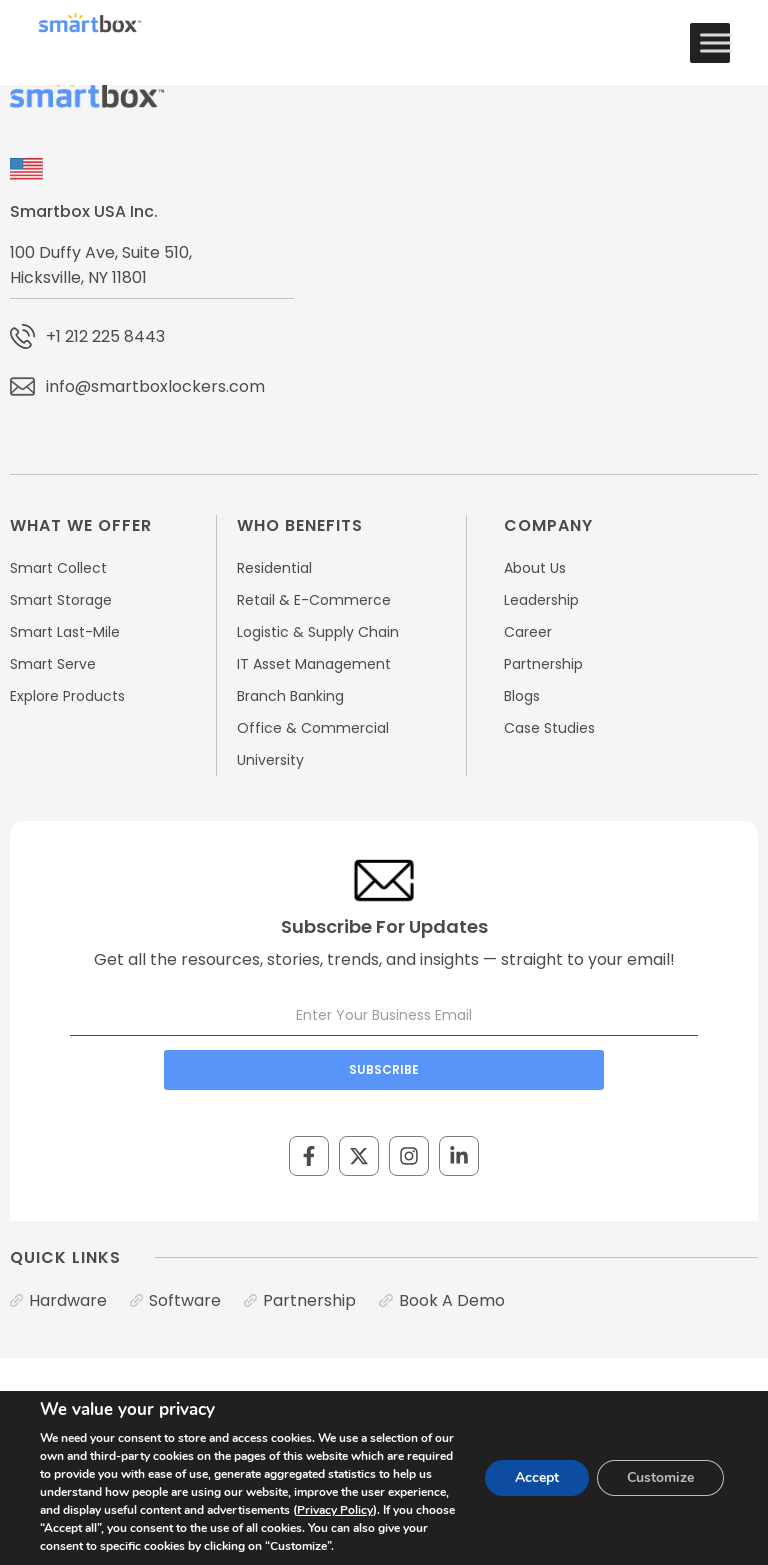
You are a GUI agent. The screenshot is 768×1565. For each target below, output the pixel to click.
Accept (537, 1477)
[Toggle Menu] (716, 42)
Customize (660, 1477)
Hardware (68, 1300)
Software (185, 1300)
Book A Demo (452, 1300)
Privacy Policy (335, 1510)
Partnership (309, 1300)
